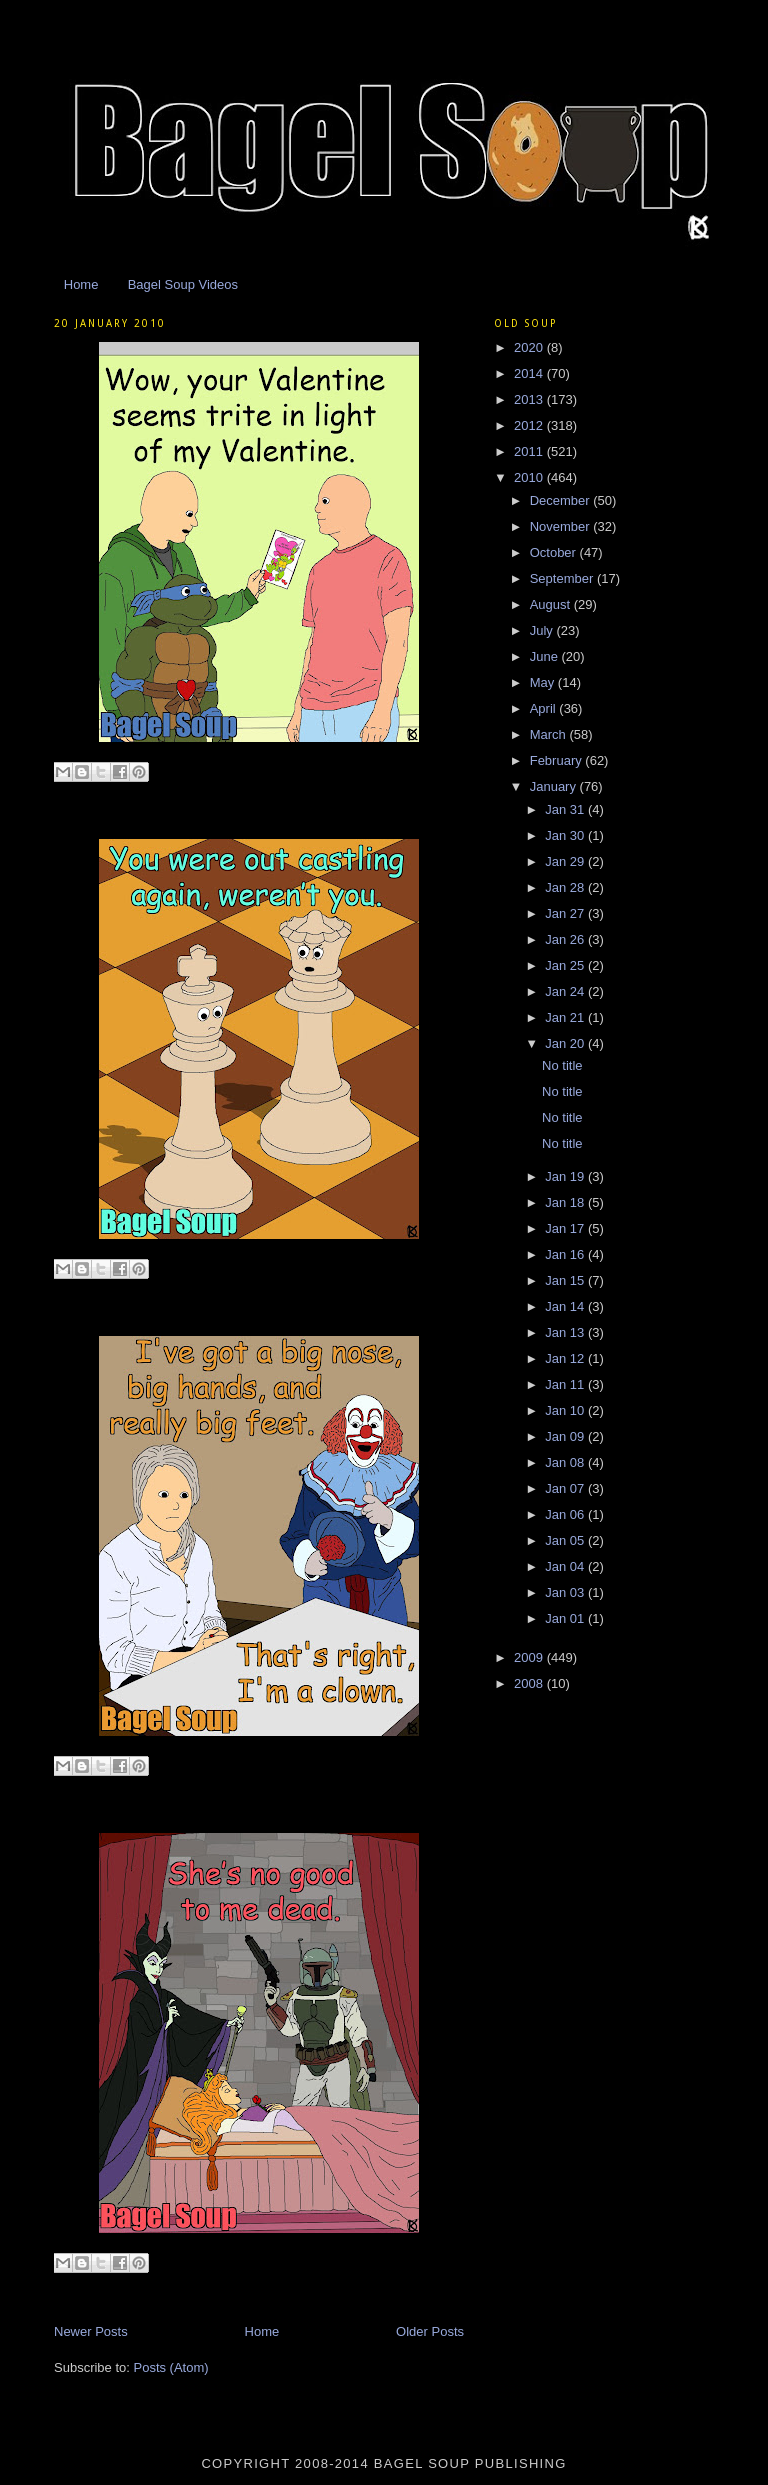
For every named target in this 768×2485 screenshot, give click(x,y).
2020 (530, 347)
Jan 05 (566, 1540)
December (562, 500)
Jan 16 (566, 1254)
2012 (530, 425)
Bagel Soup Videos (183, 284)
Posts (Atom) (171, 2367)
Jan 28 (566, 887)
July (543, 630)
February (558, 760)
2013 (530, 399)
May (544, 682)
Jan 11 (566, 1384)
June (546, 656)
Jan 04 (566, 1566)
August (552, 604)
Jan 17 (566, 1228)
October (555, 552)
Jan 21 (566, 1017)
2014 (530, 373)
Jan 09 (566, 1436)
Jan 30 (566, 835)
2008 (530, 1683)
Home (81, 284)
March (550, 734)
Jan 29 (566, 861)
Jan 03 (566, 1592)
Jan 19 (566, 1176)
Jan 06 (566, 1514)
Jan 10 (566, 1410)
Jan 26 (566, 939)
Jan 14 (566, 1306)
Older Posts (430, 2331)
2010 (530, 477)
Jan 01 (566, 1618)
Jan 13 (566, 1332)
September (563, 578)
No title (562, 1065)
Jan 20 (566, 1043)
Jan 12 (566, 1358)
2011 (530, 451)
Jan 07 (566, 1488)
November (562, 526)
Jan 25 (566, 965)
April (545, 708)
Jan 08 (566, 1462)
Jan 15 (566, 1280)
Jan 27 (566, 913)
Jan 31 (566, 809)
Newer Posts (91, 2331)
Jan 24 (566, 991)
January (555, 786)
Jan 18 (566, 1202)
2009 (530, 1657)
